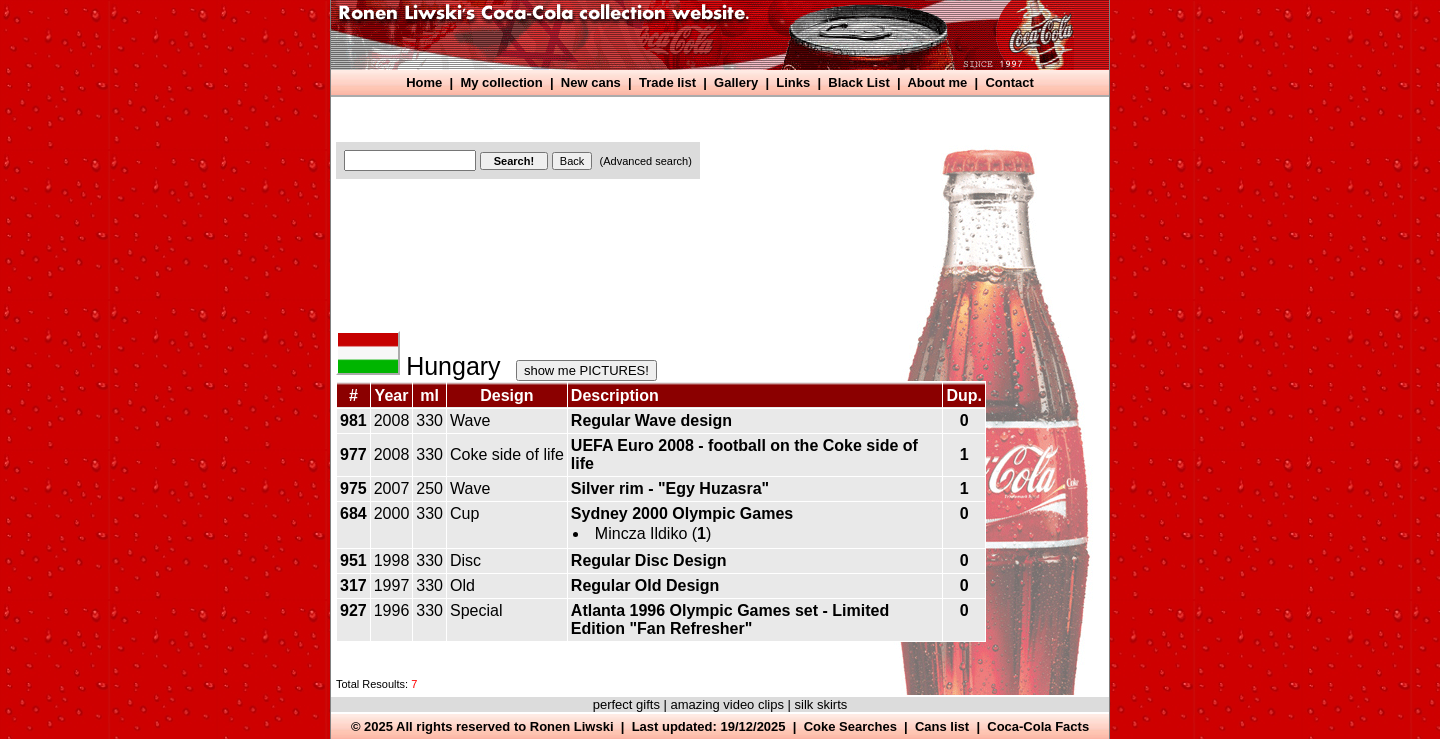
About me (937, 82)
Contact (1009, 82)
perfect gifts (626, 704)
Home (424, 82)
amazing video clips (727, 704)
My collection (501, 82)
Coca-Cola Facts (1038, 726)
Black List (858, 82)
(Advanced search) (646, 161)
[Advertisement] (701, 117)
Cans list (942, 726)
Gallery (736, 82)
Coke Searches (850, 726)
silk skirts (821, 704)
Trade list (667, 82)
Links (793, 82)
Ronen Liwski (572, 726)
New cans (591, 82)
